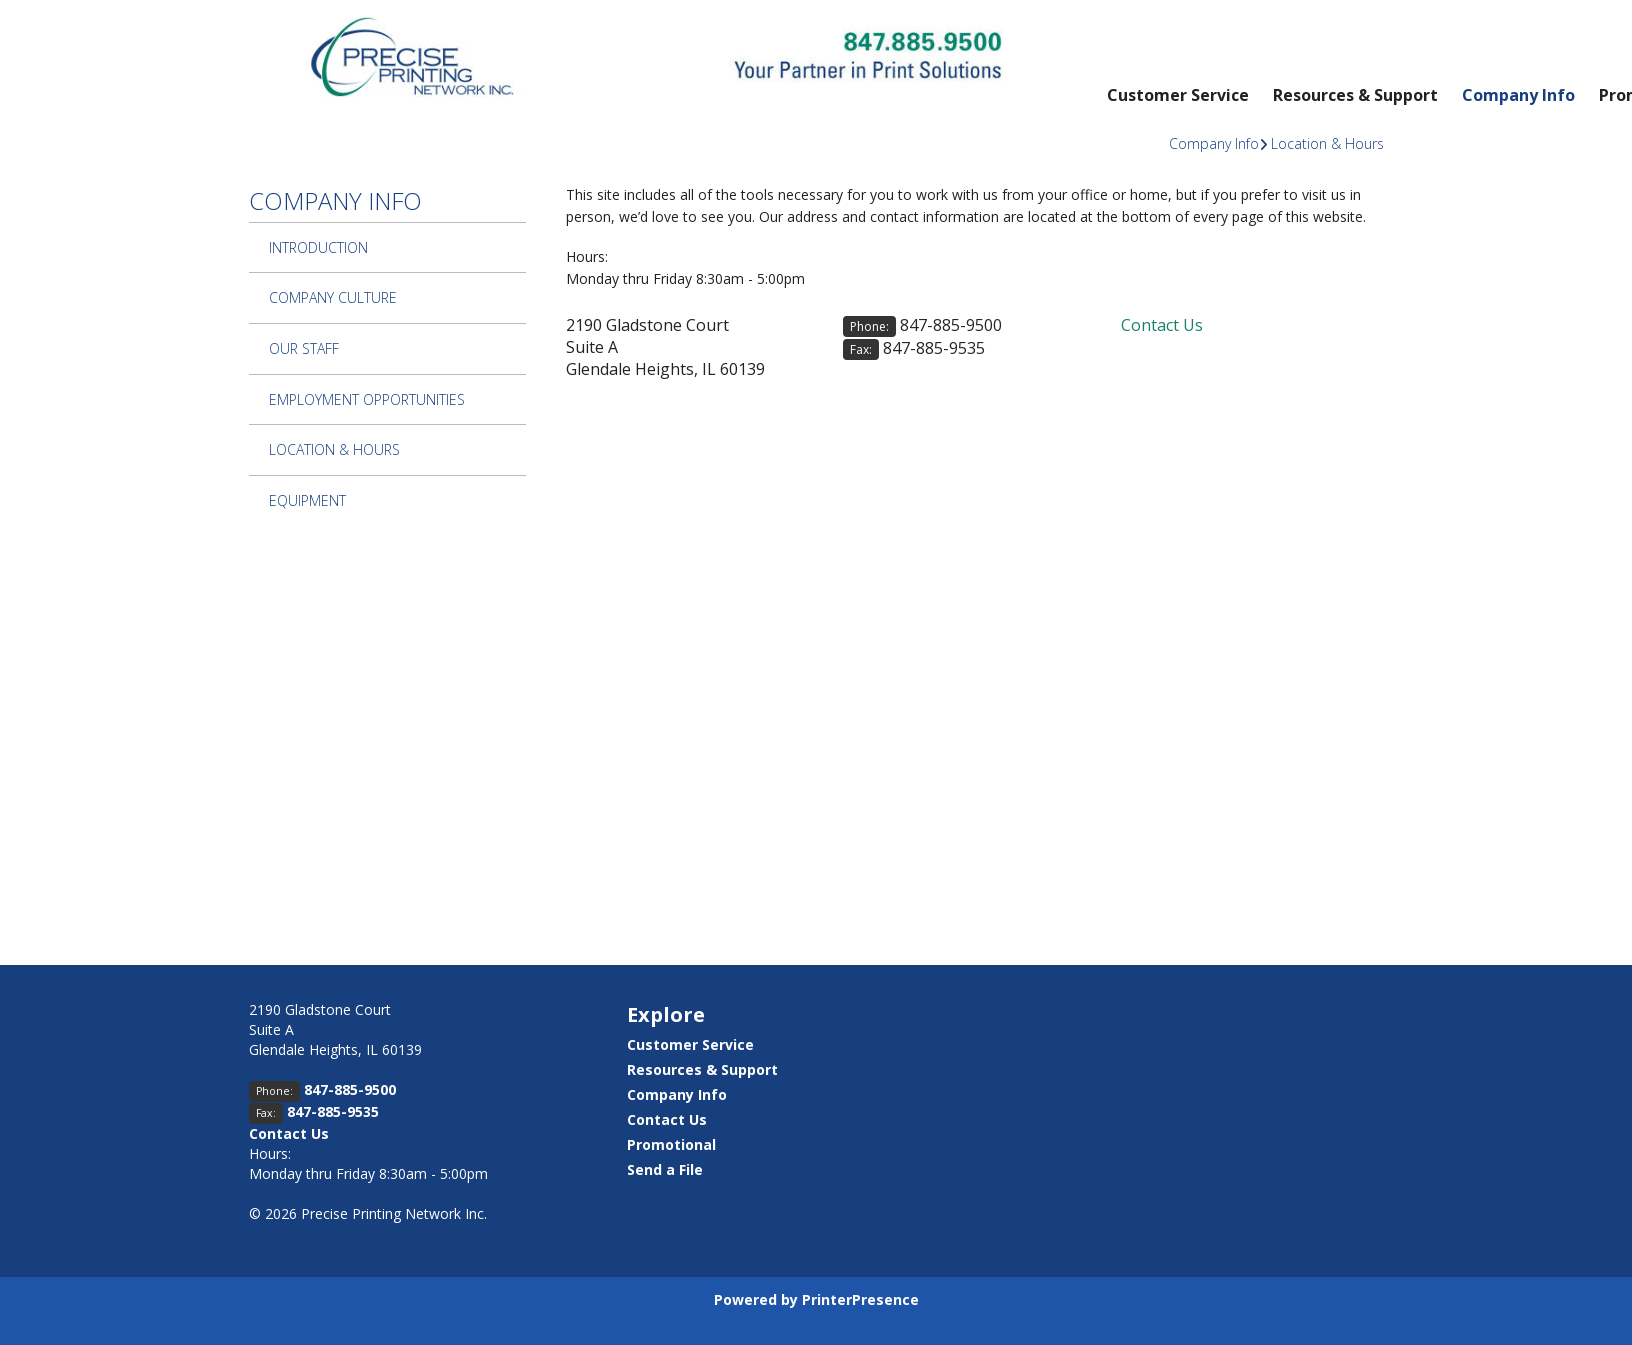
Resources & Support (1355, 95)
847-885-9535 (934, 348)
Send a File (665, 1169)
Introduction (318, 247)
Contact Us (1162, 325)
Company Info (1518, 95)
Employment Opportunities (367, 399)
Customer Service (1178, 95)
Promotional (671, 1144)
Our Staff (304, 348)
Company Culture (333, 297)
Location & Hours (1327, 143)
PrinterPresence (860, 1299)
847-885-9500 (951, 325)
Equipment (307, 500)
